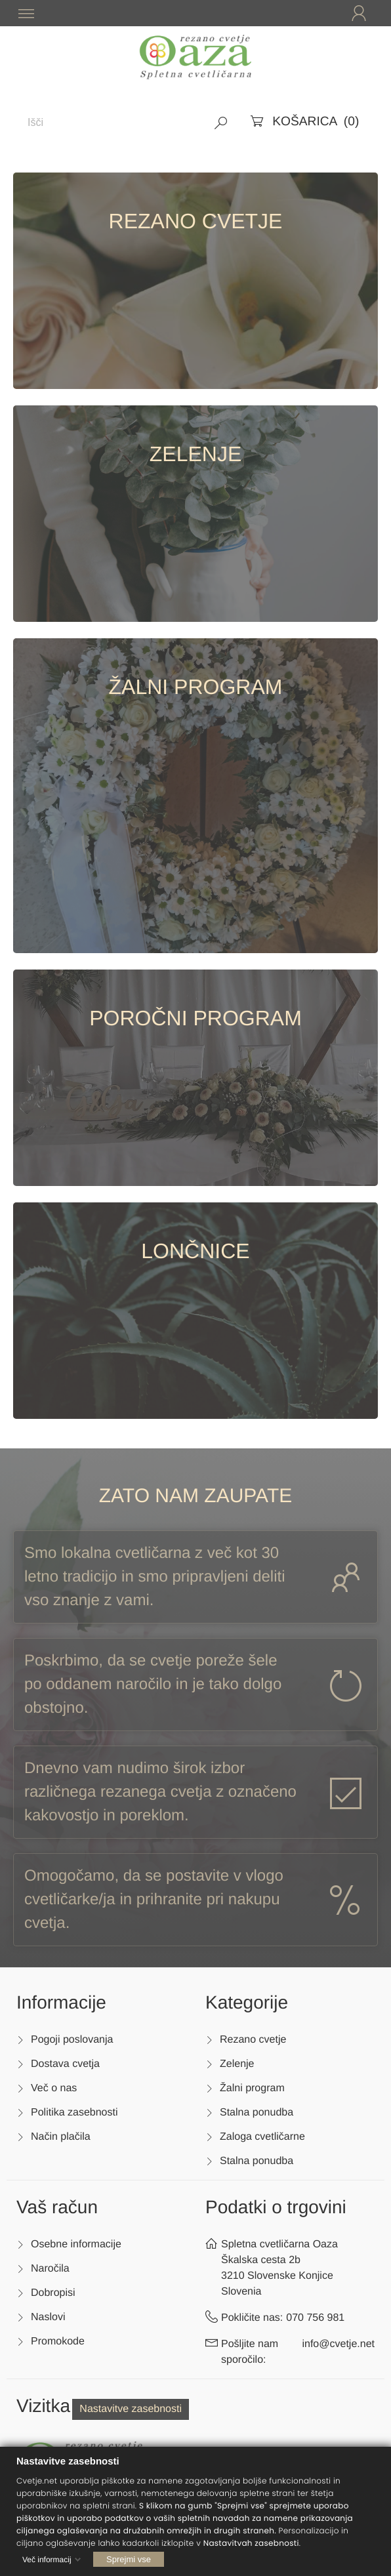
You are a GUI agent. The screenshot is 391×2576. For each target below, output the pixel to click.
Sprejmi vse (128, 2559)
